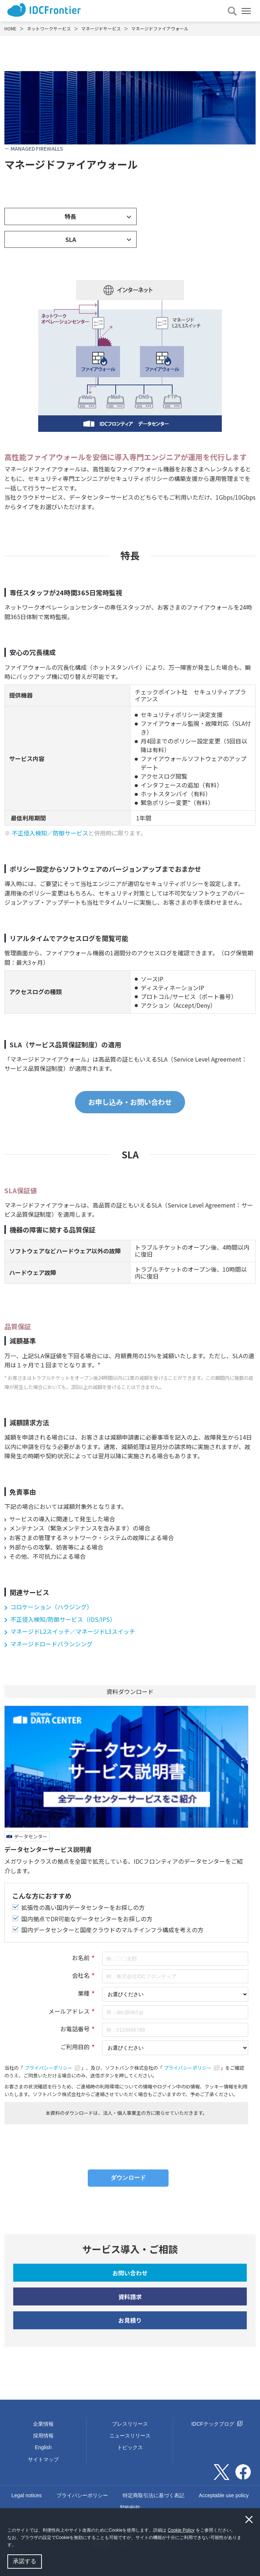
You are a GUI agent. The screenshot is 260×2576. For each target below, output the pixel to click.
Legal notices (26, 2495)
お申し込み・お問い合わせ (130, 1102)
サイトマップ (43, 2459)
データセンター (30, 1836)
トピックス (130, 2447)
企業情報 (43, 2424)
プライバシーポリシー (53, 2067)
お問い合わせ (130, 2272)
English (43, 2447)
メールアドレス (69, 2011)
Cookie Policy (181, 2530)
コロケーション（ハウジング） (51, 1606)
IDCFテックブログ (216, 2424)
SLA (70, 239)
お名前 (81, 1957)
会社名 (81, 1975)
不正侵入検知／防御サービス (50, 832)
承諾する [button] (24, 2561)
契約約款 (130, 2507)
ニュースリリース (130, 2436)
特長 (70, 216)
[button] (18, 2546)
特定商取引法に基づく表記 (153, 2495)
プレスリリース (130, 2424)
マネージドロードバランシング (51, 1643)
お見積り (130, 2320)
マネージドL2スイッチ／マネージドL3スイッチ (72, 1631)
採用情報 (43, 2436)
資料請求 (130, 2296)
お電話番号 (75, 2028)
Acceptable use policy (224, 2495)
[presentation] (126, 2144)
